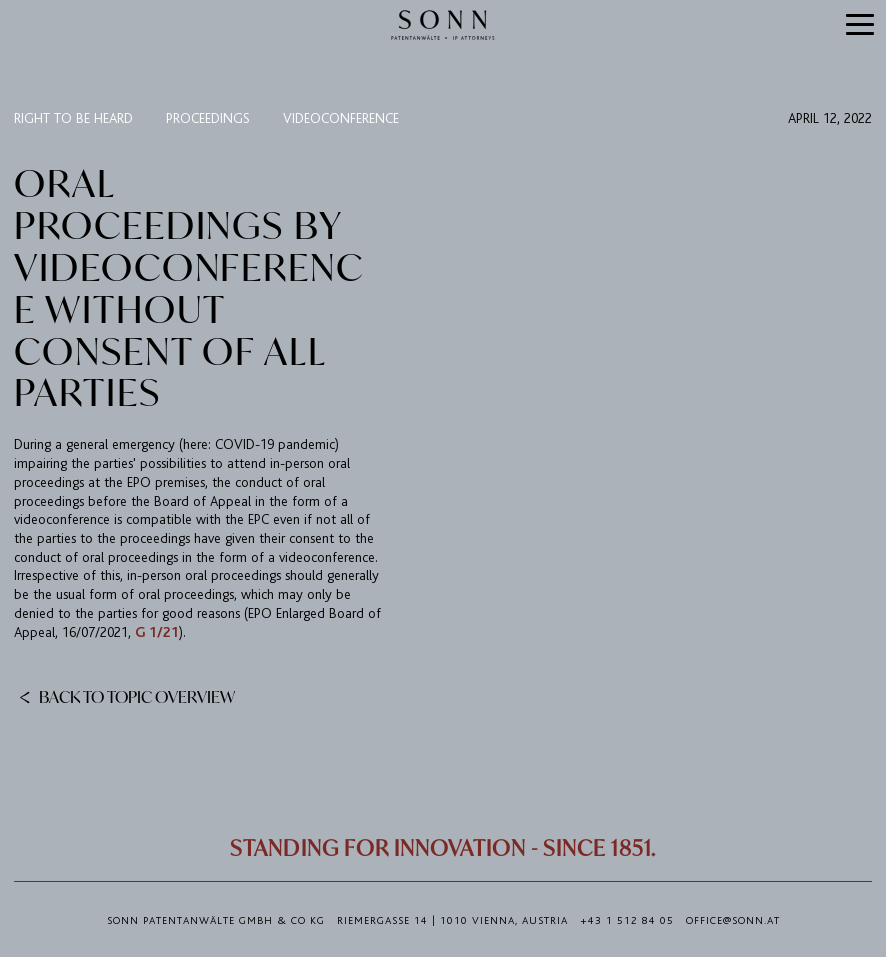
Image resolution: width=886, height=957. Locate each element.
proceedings (208, 118)
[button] (860, 26)
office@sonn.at (733, 921)
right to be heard (73, 118)
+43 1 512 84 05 (627, 921)
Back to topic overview (127, 696)
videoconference (341, 118)
